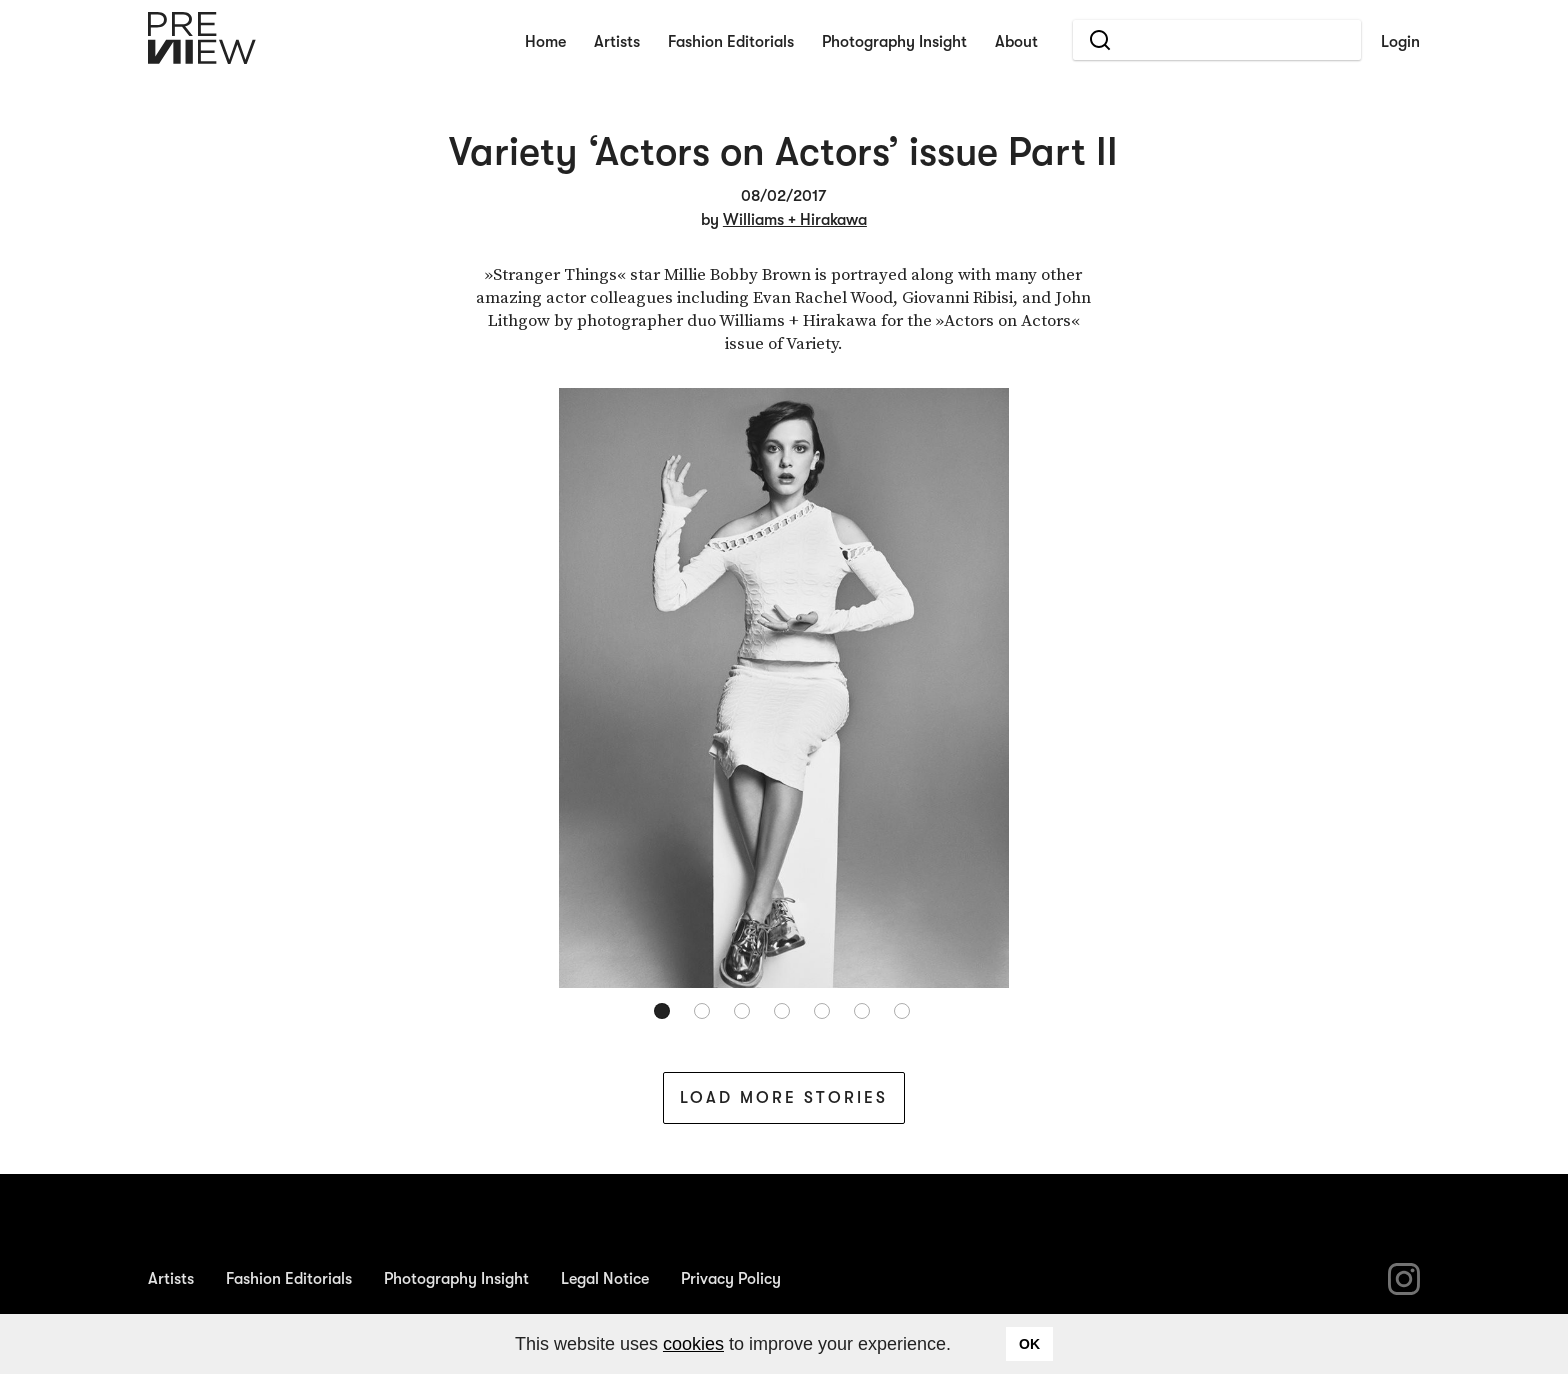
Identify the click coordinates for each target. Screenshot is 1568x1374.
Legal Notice (605, 1279)
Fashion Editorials (731, 42)
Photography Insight (894, 42)
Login (1400, 42)
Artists (617, 42)
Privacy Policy (731, 1279)
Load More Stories (784, 1098)
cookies (693, 1344)
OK (1029, 1344)
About (1016, 42)
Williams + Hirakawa (795, 220)
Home (545, 42)
